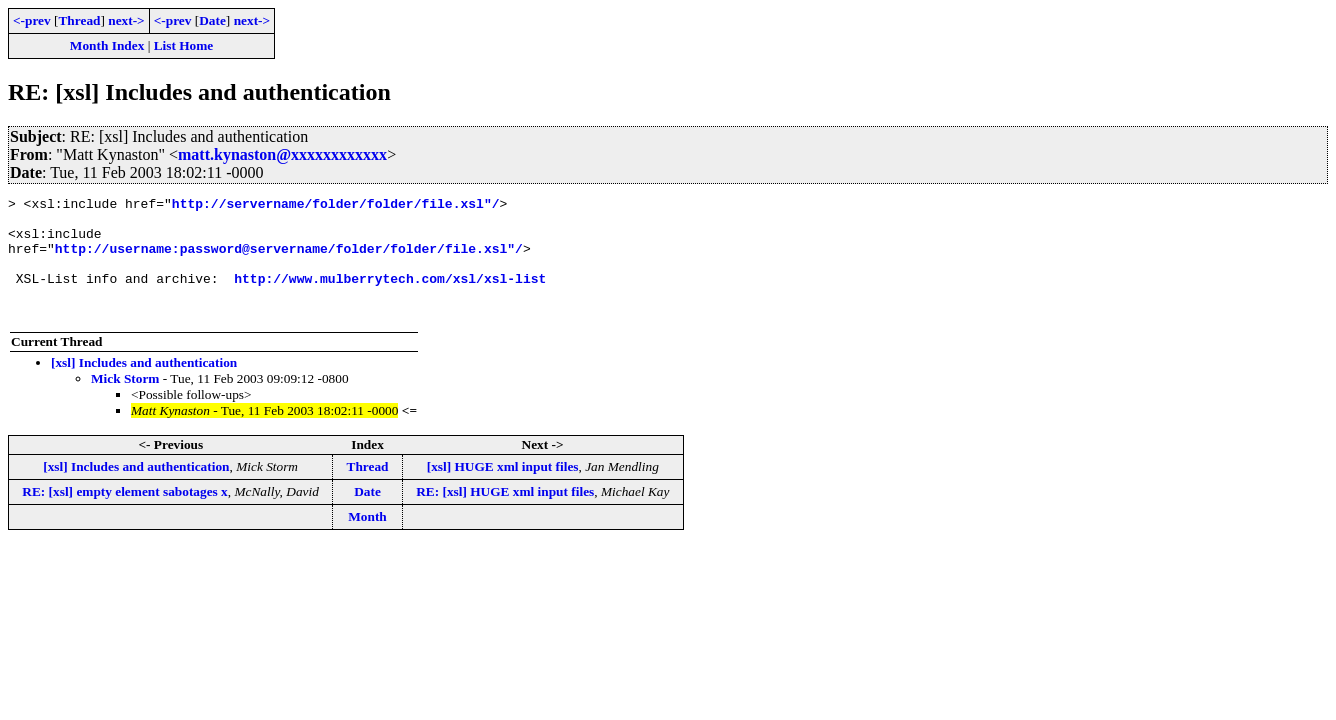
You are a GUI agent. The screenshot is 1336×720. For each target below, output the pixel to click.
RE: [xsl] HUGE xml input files (505, 515)
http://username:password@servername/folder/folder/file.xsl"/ (289, 260)
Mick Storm (125, 402)
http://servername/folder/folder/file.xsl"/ (336, 206)
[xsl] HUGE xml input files (503, 490)
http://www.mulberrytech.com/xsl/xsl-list (390, 296)
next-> (126, 20)
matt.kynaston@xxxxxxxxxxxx (282, 154)
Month (367, 540)
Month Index (107, 45)
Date (212, 20)
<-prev (32, 20)
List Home (184, 45)
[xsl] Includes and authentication (144, 386)
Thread (79, 20)
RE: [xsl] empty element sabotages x (124, 515)
